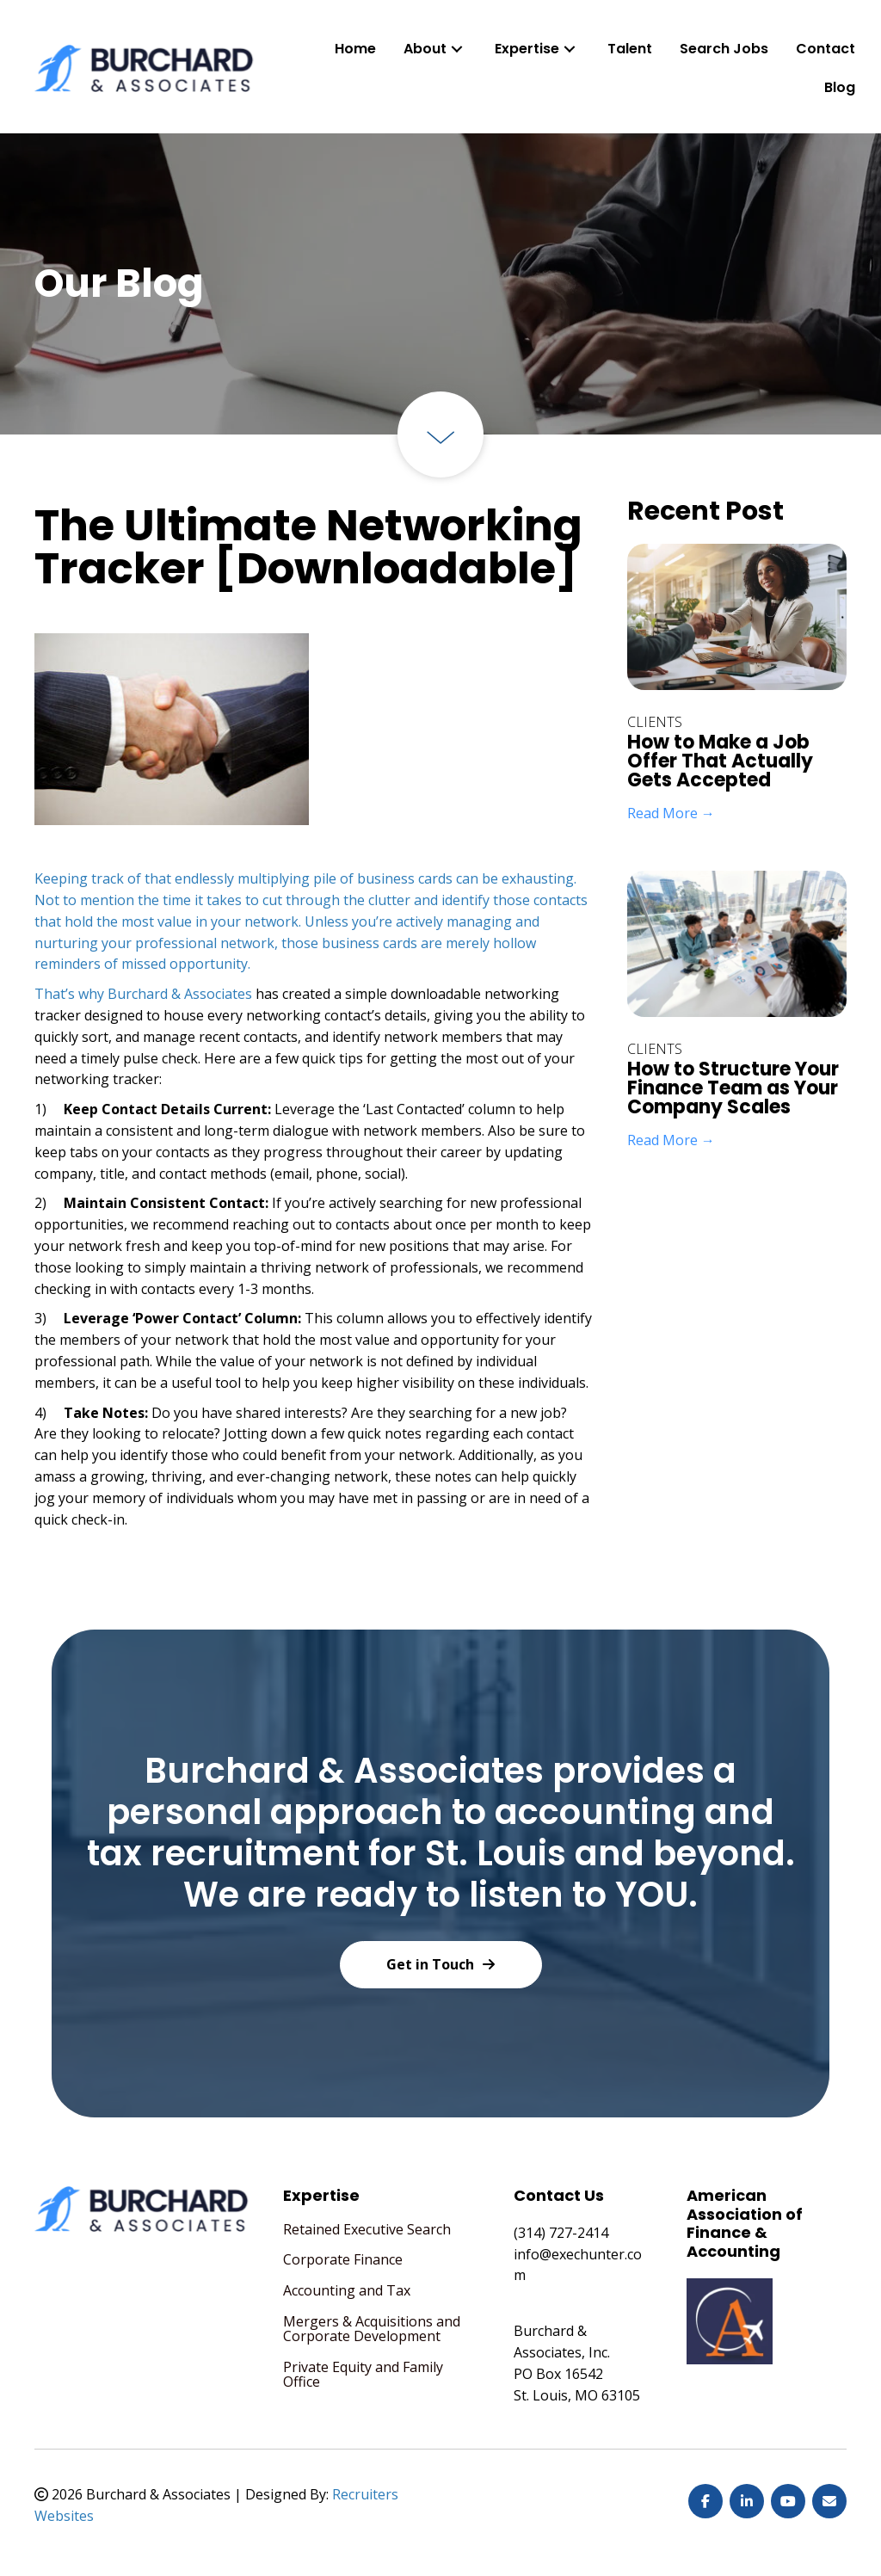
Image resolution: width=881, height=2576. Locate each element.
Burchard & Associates (180, 993)
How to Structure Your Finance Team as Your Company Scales (733, 1088)
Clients (654, 721)
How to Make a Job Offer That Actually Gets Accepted (720, 761)
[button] (457, 49)
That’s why (71, 993)
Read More (671, 813)
